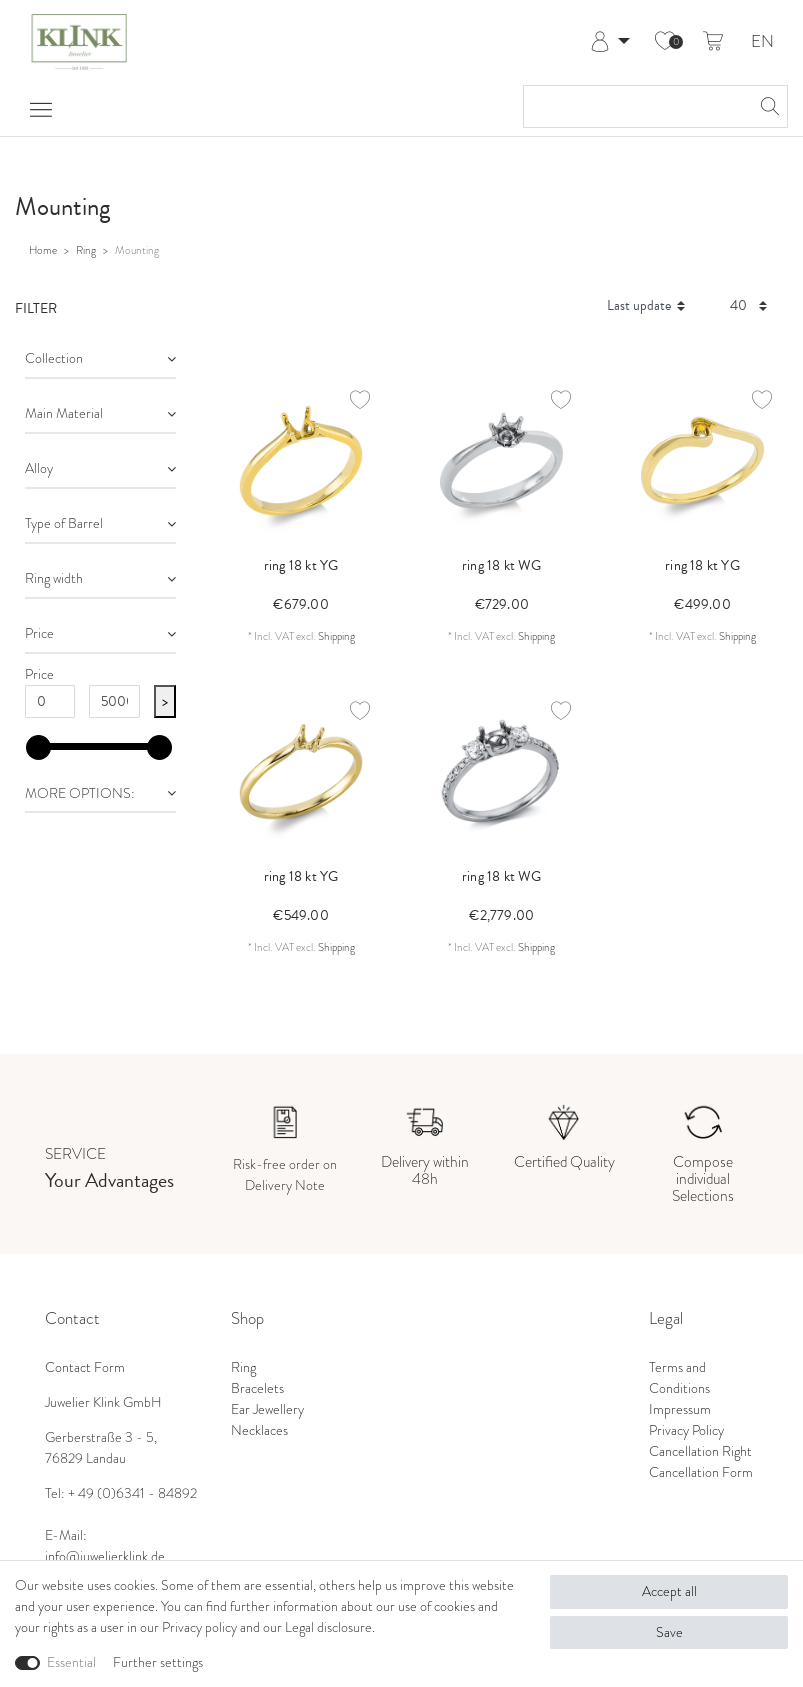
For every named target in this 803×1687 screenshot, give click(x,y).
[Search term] (635, 106)
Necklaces (259, 1430)
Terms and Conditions (679, 1377)
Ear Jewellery (267, 1409)
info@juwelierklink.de (105, 1556)
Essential (71, 1662)
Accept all (669, 1591)
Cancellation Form (701, 1472)
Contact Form (85, 1367)
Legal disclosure (328, 1627)
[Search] (767, 106)
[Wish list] (665, 42)
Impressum (680, 1409)
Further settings (158, 1662)
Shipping (336, 636)
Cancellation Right (700, 1451)
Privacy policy (199, 1627)
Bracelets (257, 1388)
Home (43, 250)
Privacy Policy (686, 1430)
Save (669, 1632)
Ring (86, 250)
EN (762, 42)
